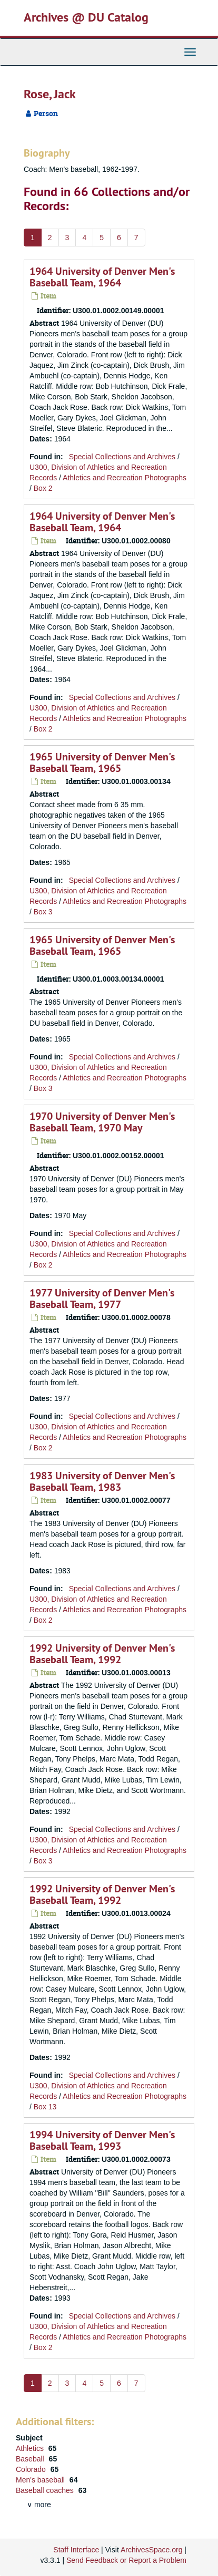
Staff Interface (76, 2550)
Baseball (31, 2459)
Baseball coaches (46, 2490)
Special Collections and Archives (122, 456)
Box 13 (45, 2107)
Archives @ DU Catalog (86, 17)
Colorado (32, 2469)
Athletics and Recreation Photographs (124, 477)
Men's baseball (41, 2480)
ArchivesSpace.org (152, 2550)
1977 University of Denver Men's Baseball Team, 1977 (101, 1298)
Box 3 (43, 912)
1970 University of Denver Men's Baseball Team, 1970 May (102, 1122)
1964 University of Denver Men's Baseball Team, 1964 (102, 277)
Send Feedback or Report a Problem (126, 2560)
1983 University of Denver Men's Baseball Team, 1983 (102, 1481)
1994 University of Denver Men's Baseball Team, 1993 (102, 2140)
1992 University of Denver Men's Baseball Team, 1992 (102, 1653)
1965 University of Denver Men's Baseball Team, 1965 (102, 762)
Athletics (31, 2448)
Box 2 (43, 488)
